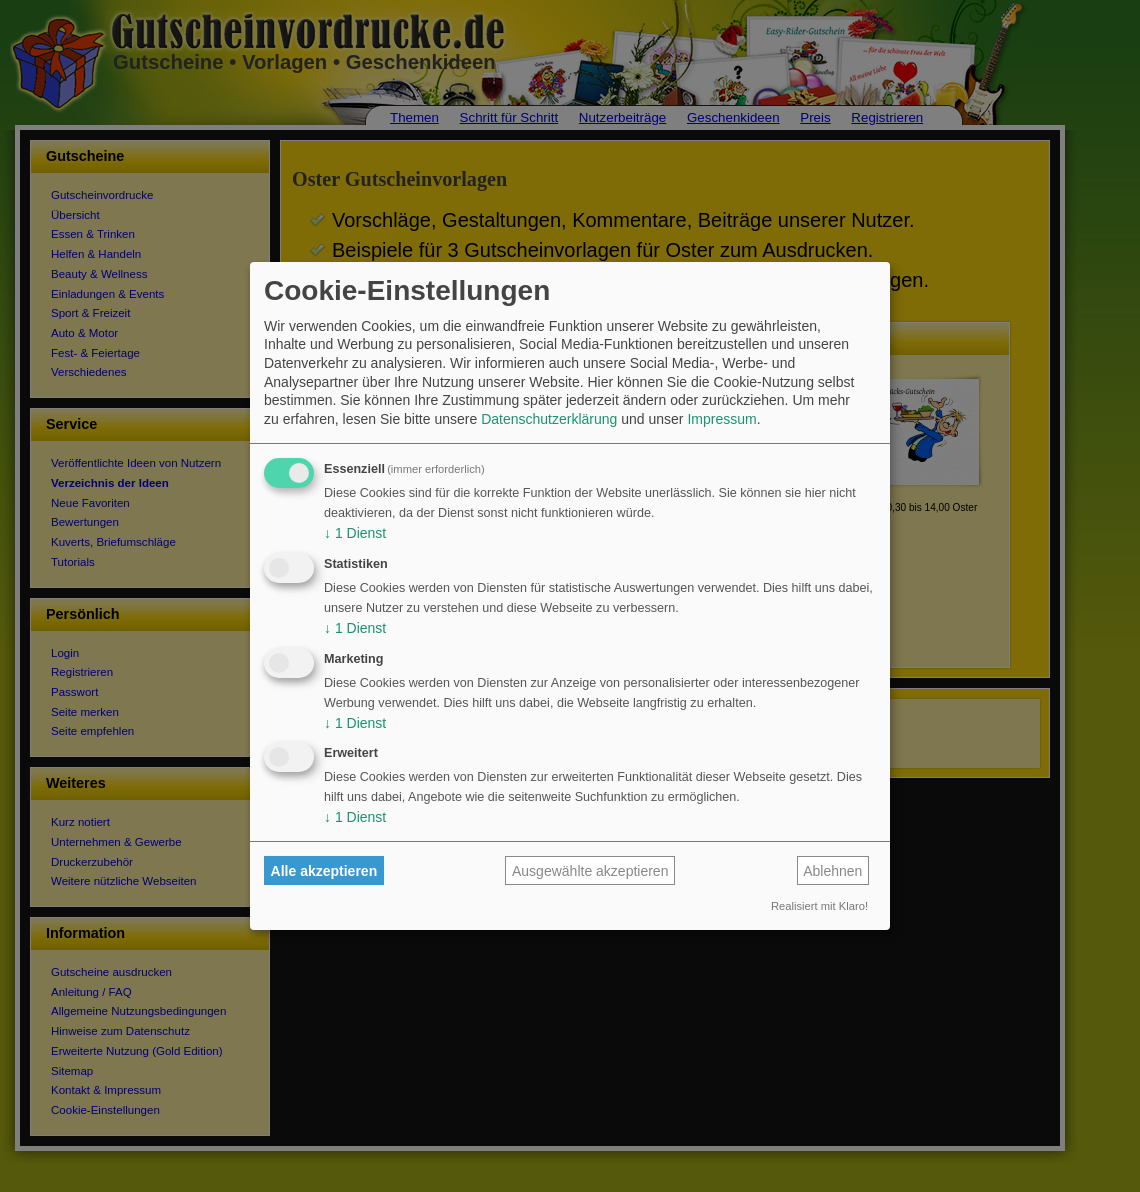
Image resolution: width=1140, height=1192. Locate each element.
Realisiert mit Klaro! (819, 906)
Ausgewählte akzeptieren (590, 871)
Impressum (721, 419)
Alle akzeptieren (324, 871)
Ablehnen (832, 871)
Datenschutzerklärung (549, 419)
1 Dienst (355, 533)
